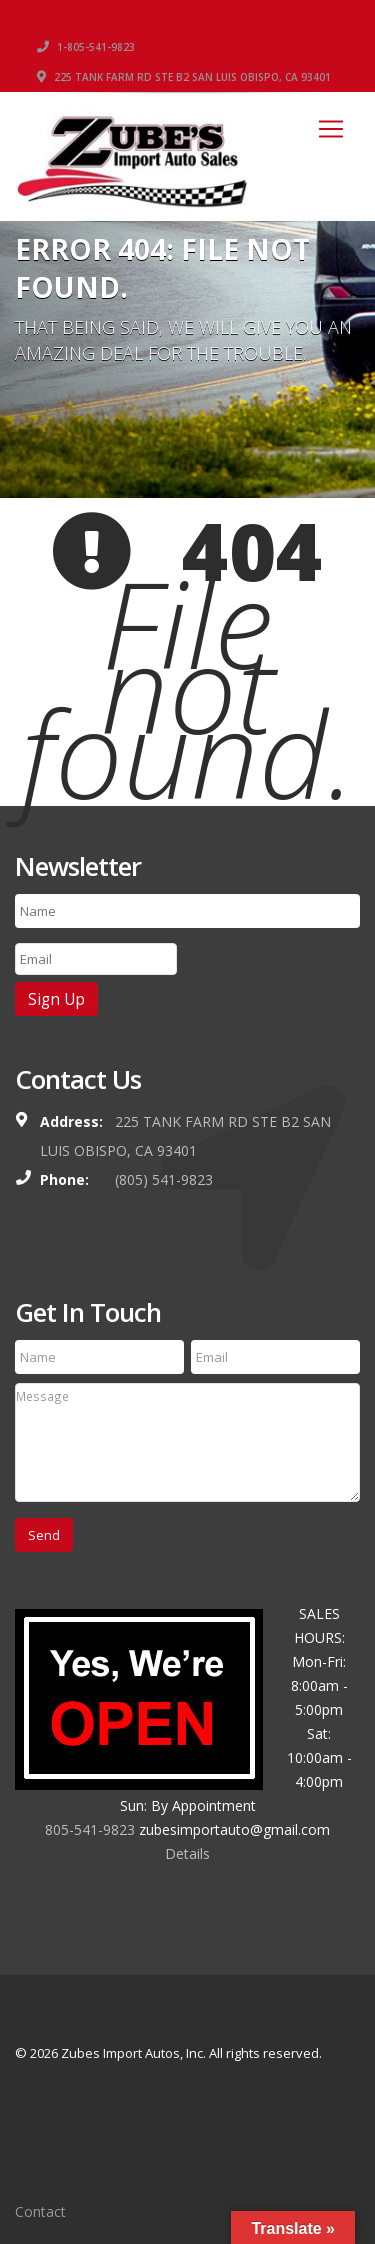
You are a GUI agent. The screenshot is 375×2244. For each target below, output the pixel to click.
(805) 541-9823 (164, 1179)
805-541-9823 (90, 1829)
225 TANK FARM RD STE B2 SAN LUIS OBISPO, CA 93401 (184, 77)
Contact (40, 2211)
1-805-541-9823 (86, 47)
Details (187, 1853)
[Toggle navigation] (331, 129)
